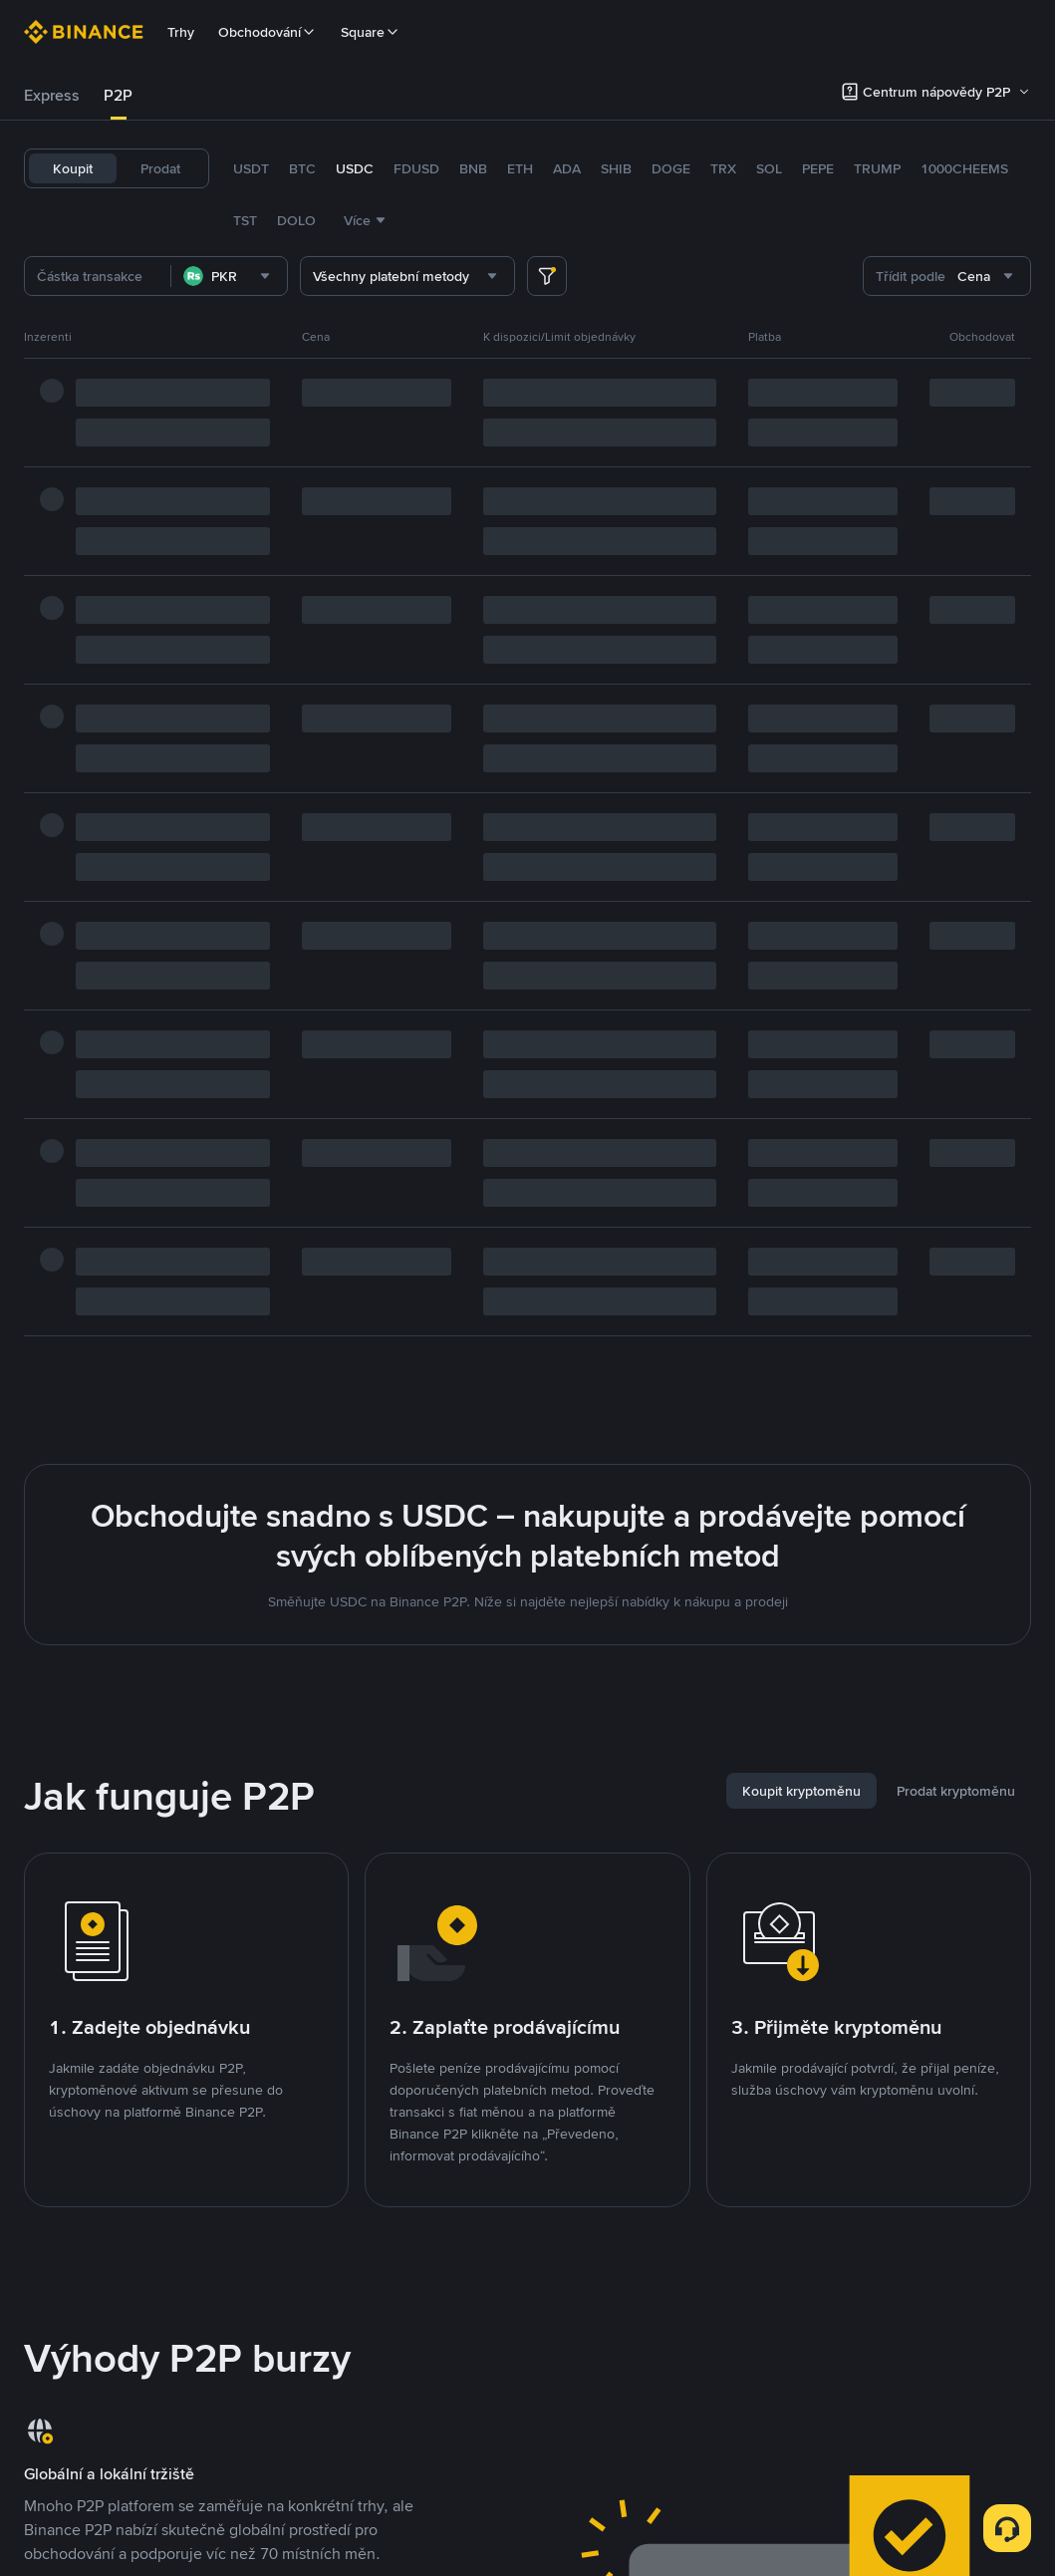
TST (245, 220)
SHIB (616, 168)
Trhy (180, 32)
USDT (251, 168)
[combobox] (229, 276)
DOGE (671, 168)
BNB (473, 168)
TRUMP (877, 168)
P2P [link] (118, 95)
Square (370, 32)
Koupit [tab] (73, 168)
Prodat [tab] (160, 168)
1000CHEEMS (964, 168)
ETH (520, 168)
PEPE (818, 168)
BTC (302, 168)
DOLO (296, 220)
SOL (769, 168)
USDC (355, 168)
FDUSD (416, 168)
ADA (567, 168)
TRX (723, 168)
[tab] (52, 96)
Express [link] (52, 95)
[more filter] (547, 276)
